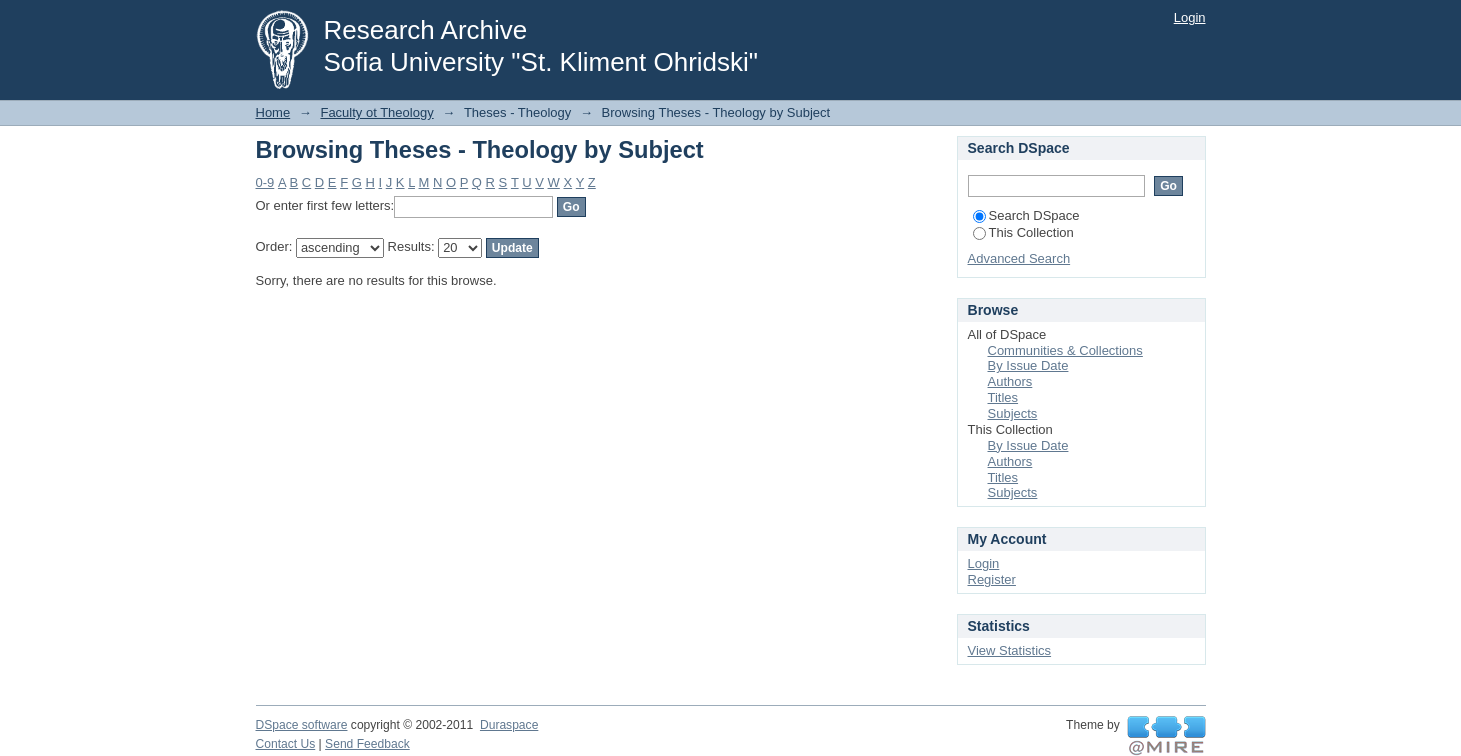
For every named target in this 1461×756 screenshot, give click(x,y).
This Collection (1023, 232)
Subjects (1013, 413)
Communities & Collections (1065, 350)
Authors (1010, 381)
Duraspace (509, 725)
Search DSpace (1026, 215)
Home (273, 112)
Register (992, 579)
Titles (1003, 397)
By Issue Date (1028, 365)
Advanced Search (1019, 258)
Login (1190, 17)
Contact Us (286, 744)
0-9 (265, 182)
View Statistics (1010, 650)
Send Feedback (367, 744)
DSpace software (302, 725)
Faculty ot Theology (376, 112)
